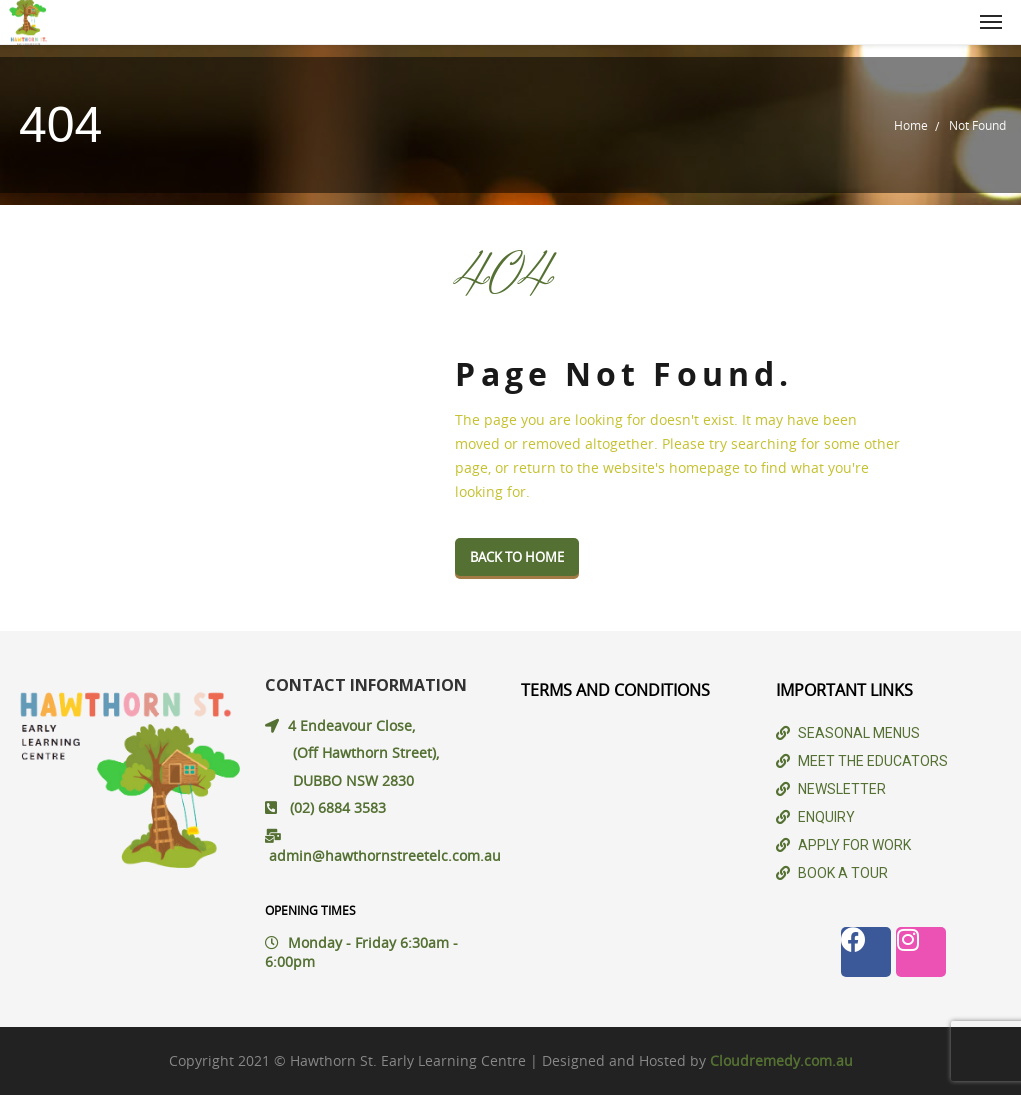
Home (911, 125)
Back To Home (517, 557)
